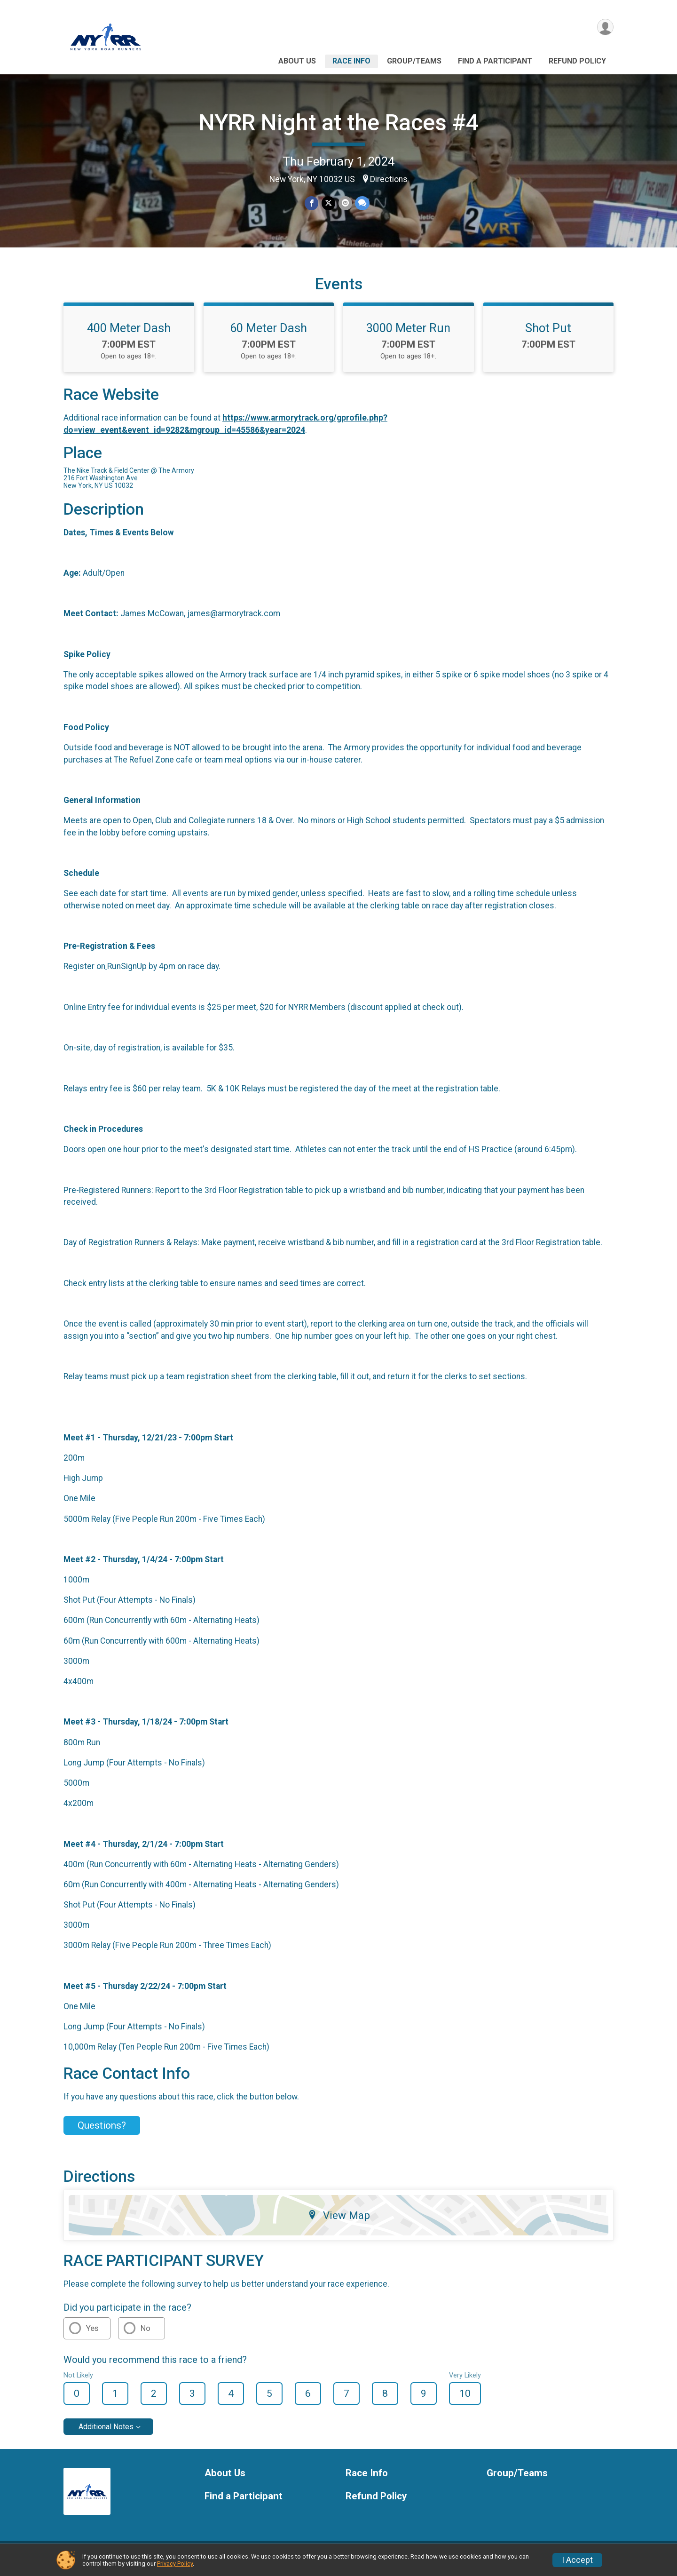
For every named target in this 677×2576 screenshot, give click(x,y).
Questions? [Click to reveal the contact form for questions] (102, 2131)
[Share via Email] (345, 203)
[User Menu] (605, 27)
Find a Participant (495, 60)
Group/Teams (414, 60)
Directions (389, 179)
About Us (297, 60)
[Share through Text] (361, 203)
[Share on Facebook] (312, 203)
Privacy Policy (175, 2563)
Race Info (351, 60)
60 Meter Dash (268, 333)
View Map (338, 2221)
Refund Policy (577, 60)
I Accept (577, 2560)
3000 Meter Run (408, 333)
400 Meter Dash (129, 333)
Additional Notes (106, 2432)
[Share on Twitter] (328, 203)
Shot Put (548, 333)
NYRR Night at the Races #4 (339, 122)
